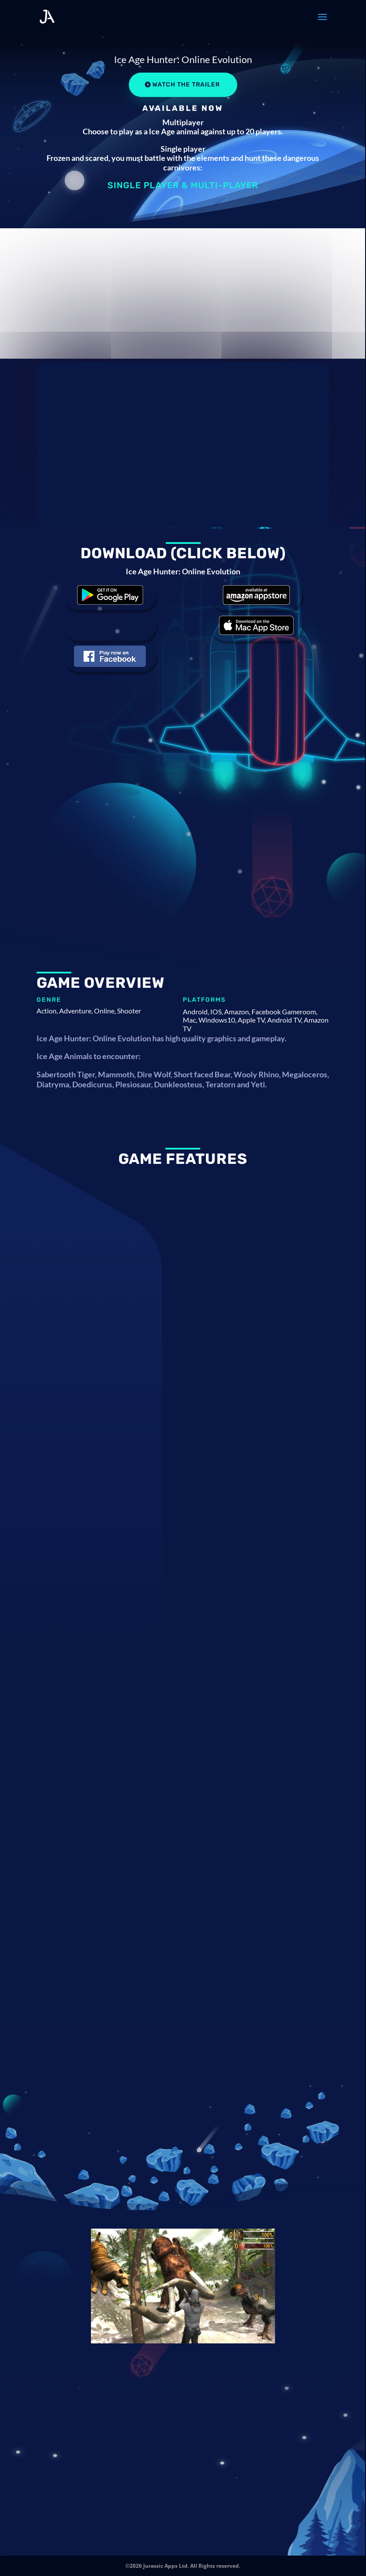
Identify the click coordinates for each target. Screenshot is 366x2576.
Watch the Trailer (186, 84)
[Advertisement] (183, 293)
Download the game (110, 595)
